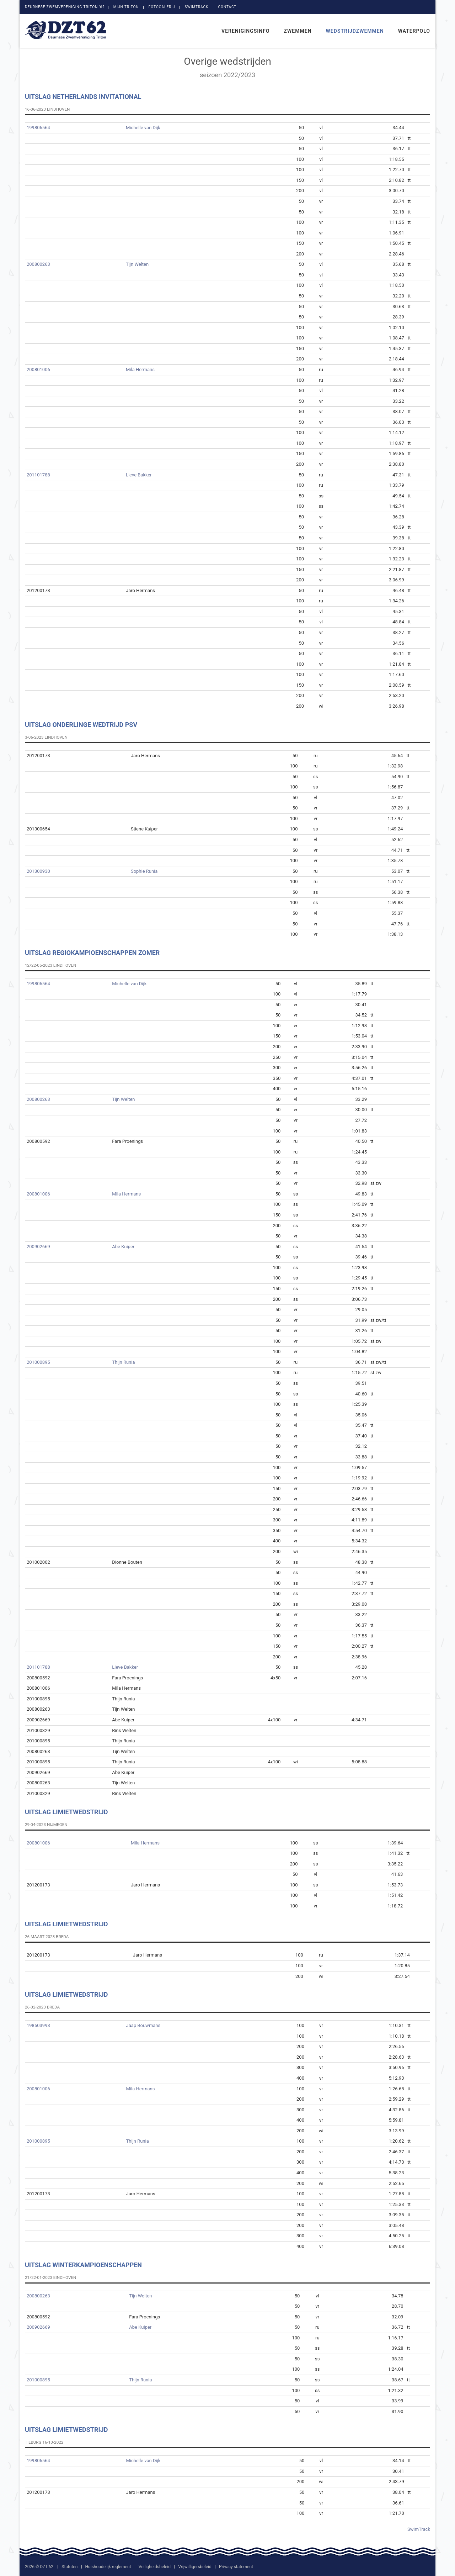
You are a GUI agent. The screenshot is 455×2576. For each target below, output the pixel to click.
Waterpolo (414, 31)
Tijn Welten (137, 264)
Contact (227, 7)
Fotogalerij (162, 7)
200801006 (38, 369)
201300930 (38, 871)
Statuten (69, 2566)
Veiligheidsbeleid (155, 2566)
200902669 (38, 1246)
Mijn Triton (126, 7)
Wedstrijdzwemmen (355, 31)
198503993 (38, 2025)
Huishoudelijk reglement (108, 2566)
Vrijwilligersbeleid (194, 2566)
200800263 (38, 264)
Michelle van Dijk (143, 127)
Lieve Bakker (139, 474)
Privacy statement (236, 2566)
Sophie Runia (144, 871)
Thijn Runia (123, 1362)
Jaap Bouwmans (143, 2025)
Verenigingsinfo (245, 31)
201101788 (38, 474)
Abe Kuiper (123, 1246)
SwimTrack (197, 7)
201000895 (38, 1362)
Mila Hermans (140, 369)
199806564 (38, 127)
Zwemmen (298, 31)
